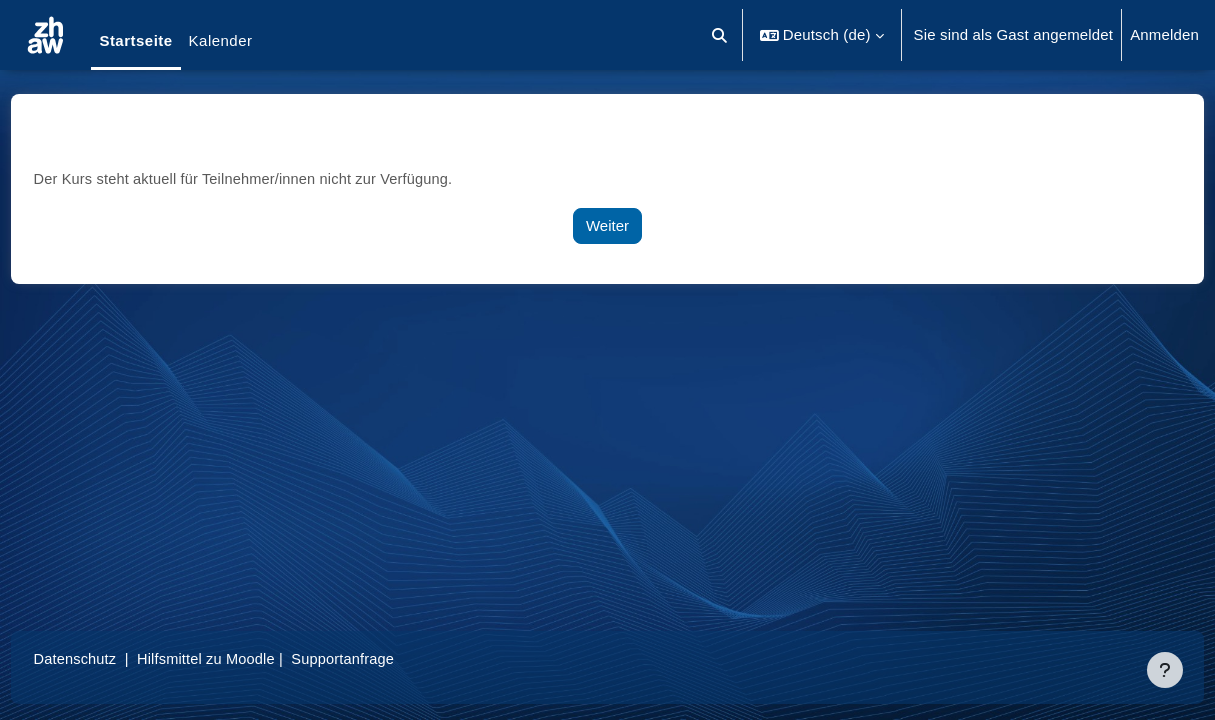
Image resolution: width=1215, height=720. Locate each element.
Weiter (607, 225)
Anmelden (1164, 34)
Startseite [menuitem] (135, 40)
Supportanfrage (389, 658)
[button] (719, 35)
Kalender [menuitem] (221, 40)
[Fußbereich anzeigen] (1165, 670)
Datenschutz (113, 658)
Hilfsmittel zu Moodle (249, 658)
